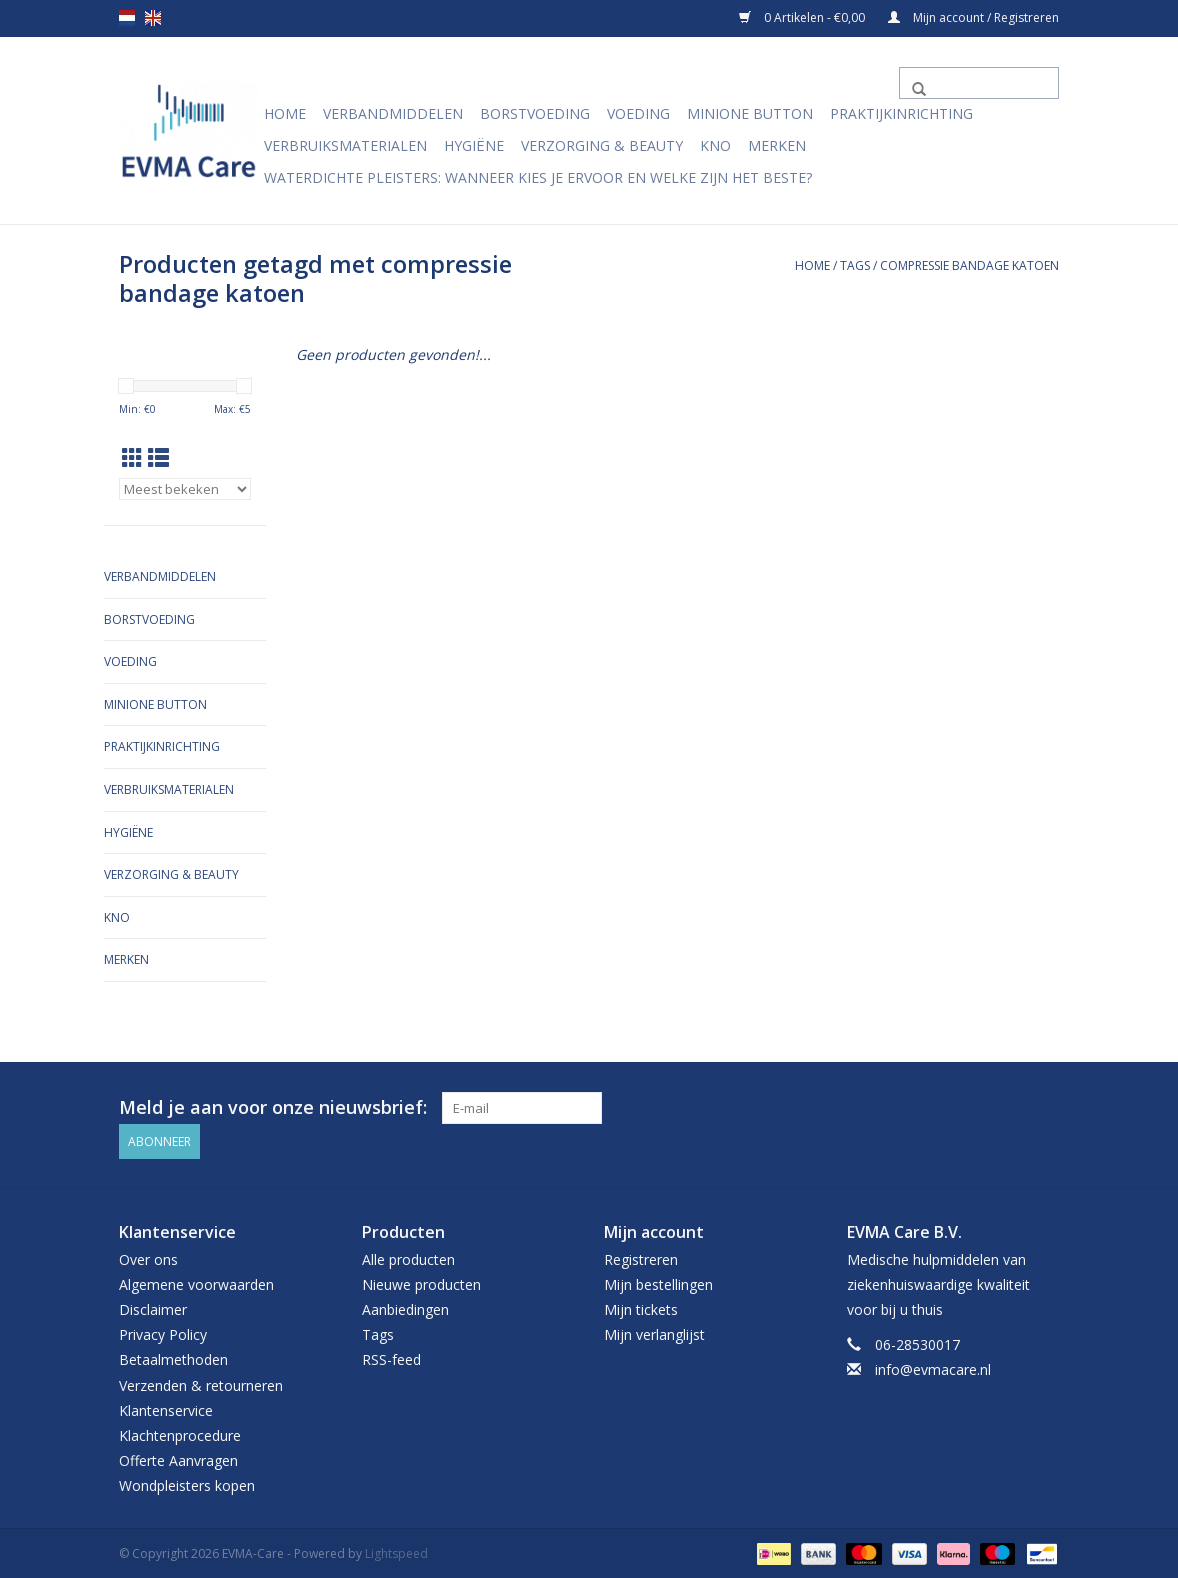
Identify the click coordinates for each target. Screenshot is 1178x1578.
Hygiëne (474, 145)
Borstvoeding (535, 113)
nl (127, 18)
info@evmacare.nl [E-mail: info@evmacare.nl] (933, 1367)
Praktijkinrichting (901, 113)
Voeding (638, 113)
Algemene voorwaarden (196, 1281)
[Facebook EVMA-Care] (1007, 1108)
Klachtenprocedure (180, 1432)
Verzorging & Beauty (602, 145)
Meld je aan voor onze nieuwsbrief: (273, 1107)
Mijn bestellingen (658, 1281)
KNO (715, 145)
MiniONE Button (750, 113)
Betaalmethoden (173, 1357)
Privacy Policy (163, 1331)
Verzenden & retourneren (201, 1382)
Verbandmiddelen (393, 113)
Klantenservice (166, 1407)
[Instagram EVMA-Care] (1043, 1108)
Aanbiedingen (405, 1306)
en (153, 18)
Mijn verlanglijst (654, 1331)
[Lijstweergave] (158, 458)
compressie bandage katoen (969, 265)
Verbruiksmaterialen (345, 145)
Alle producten (408, 1256)
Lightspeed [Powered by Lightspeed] (396, 1551)
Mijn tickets (641, 1306)
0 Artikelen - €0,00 (803, 17)
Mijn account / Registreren (973, 17)
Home (285, 113)
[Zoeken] (979, 83)
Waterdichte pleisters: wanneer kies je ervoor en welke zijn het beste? (538, 177)
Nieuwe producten (421, 1281)
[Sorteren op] (185, 489)
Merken (777, 145)
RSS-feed (391, 1357)
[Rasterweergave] (132, 458)
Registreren (641, 1256)
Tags (855, 265)
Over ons (148, 1256)
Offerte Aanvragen (178, 1457)
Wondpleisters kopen (187, 1483)
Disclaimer (153, 1306)
